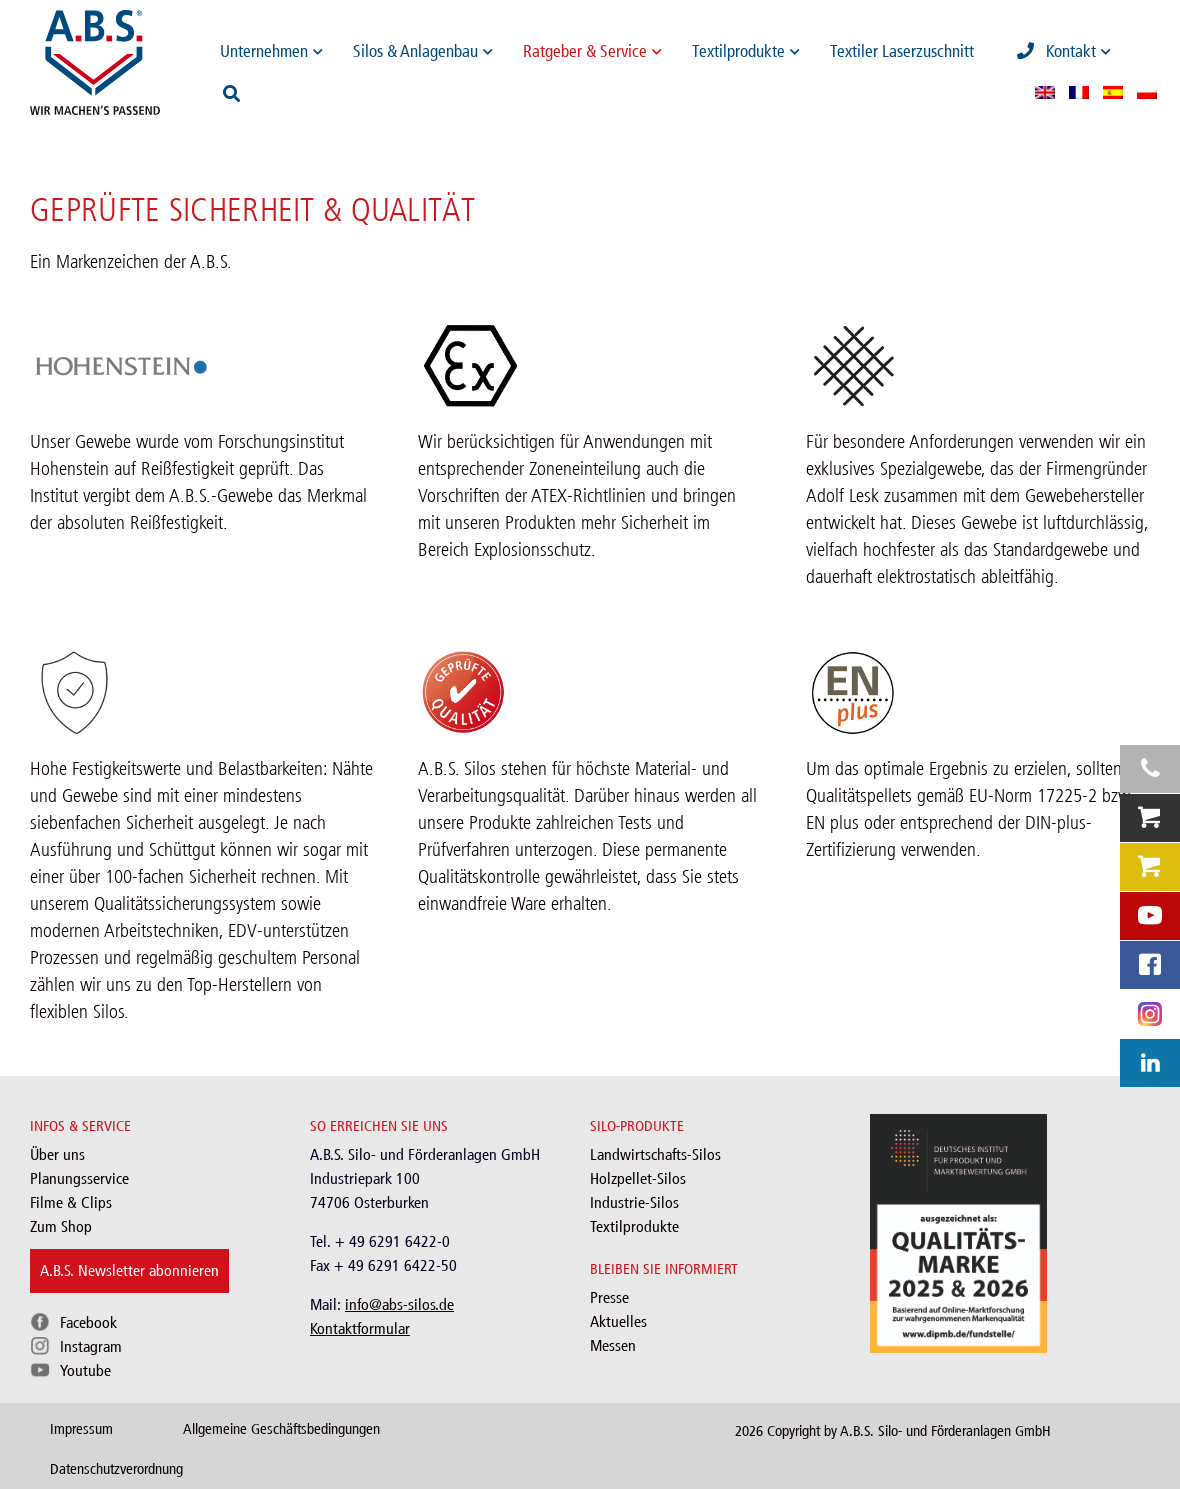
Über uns (57, 1154)
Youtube (85, 1370)
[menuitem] (1045, 92)
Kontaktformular (360, 1328)
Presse (609, 1297)
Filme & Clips (71, 1202)
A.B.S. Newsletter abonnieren (129, 1270)
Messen (613, 1345)
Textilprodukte (634, 1226)
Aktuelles (618, 1321)
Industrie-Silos (634, 1202)
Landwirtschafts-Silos (655, 1154)
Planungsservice (79, 1178)
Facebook (88, 1322)
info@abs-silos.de (399, 1304)
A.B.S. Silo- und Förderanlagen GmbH (945, 1431)
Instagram (91, 1346)
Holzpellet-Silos (638, 1178)
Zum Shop (61, 1226)
